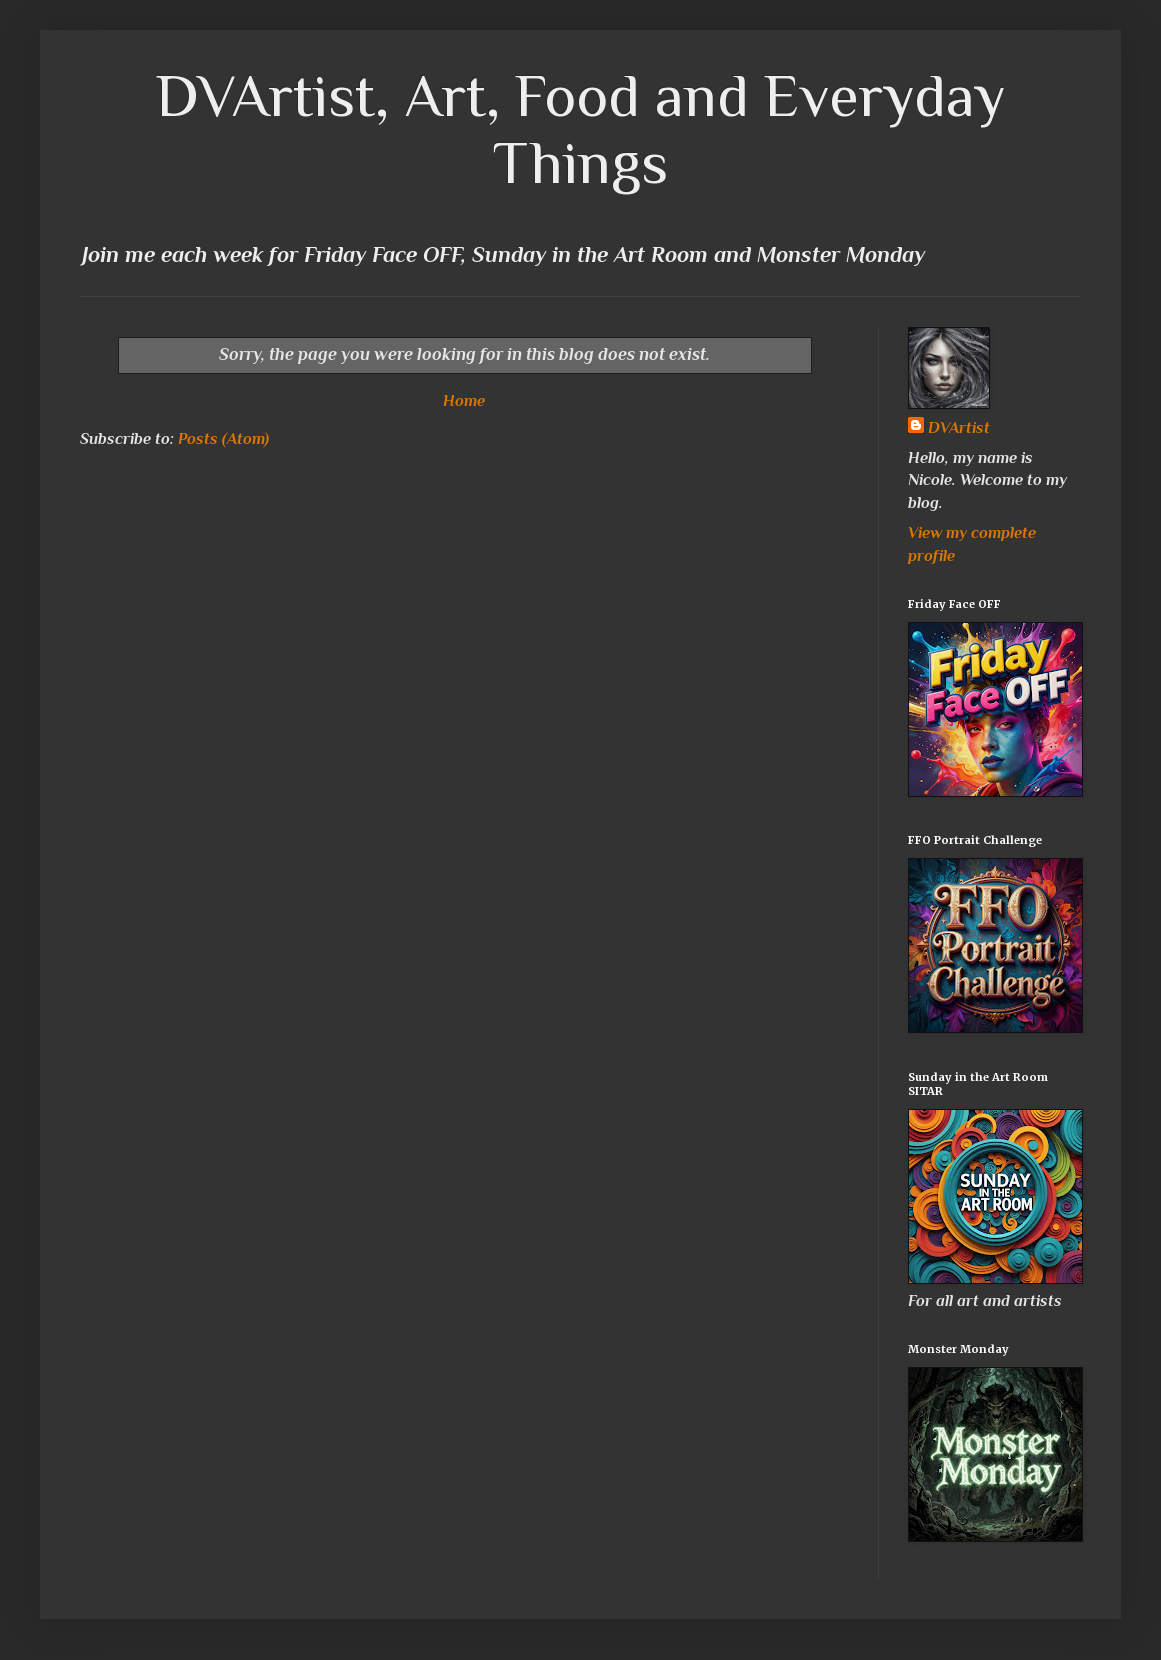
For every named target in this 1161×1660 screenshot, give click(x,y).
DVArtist (959, 428)
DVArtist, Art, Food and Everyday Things (581, 129)
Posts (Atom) (223, 439)
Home (464, 401)
